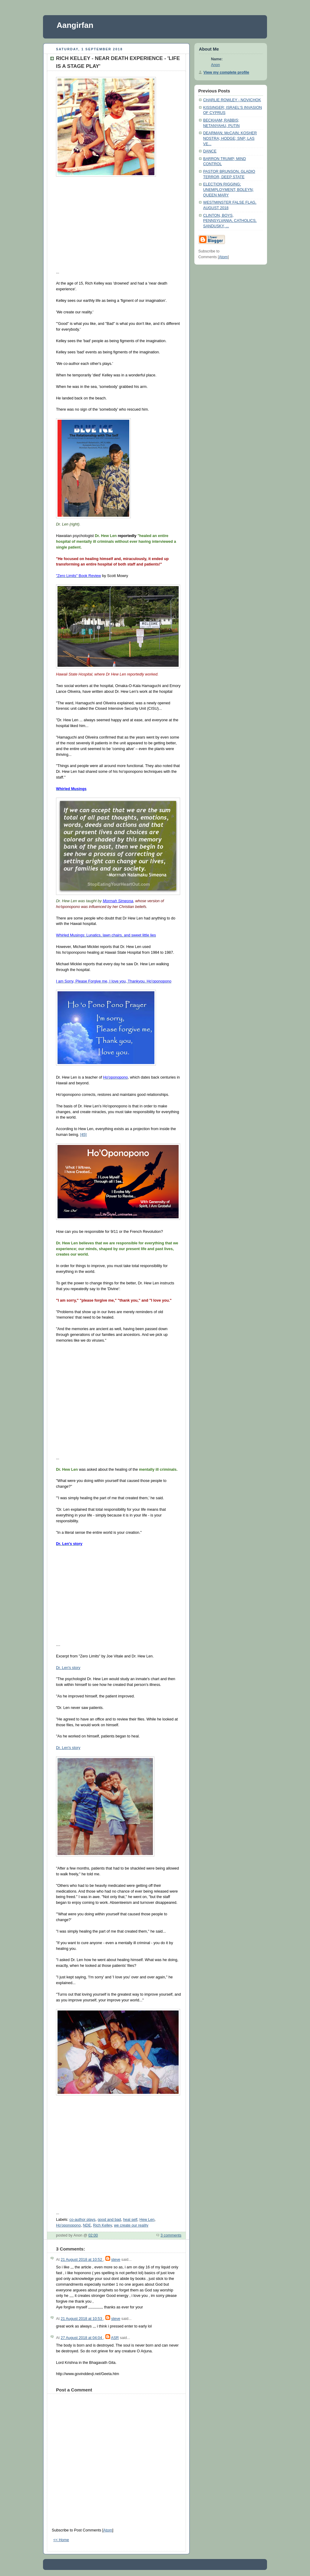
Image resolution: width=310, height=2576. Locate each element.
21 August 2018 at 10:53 (82, 2319)
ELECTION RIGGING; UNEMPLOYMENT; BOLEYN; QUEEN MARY (228, 189)
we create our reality (131, 2225)
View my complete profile (226, 72)
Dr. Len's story (68, 1668)
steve (115, 2259)
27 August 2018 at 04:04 (82, 2338)
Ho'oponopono (68, 2225)
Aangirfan (75, 25)
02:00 (93, 2235)
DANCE (209, 151)
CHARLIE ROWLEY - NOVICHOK (232, 100)
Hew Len (147, 2219)
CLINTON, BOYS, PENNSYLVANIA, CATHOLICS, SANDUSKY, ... (230, 220)
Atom (107, 2530)
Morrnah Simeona (118, 901)
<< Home (61, 2540)
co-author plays (82, 2219)
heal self (130, 2219)
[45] (83, 1135)
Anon (215, 65)
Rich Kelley (102, 2225)
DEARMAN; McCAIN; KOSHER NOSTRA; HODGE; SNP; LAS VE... (230, 138)
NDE (87, 2225)
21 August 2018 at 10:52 (82, 2259)
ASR (115, 2338)
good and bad (109, 2219)
